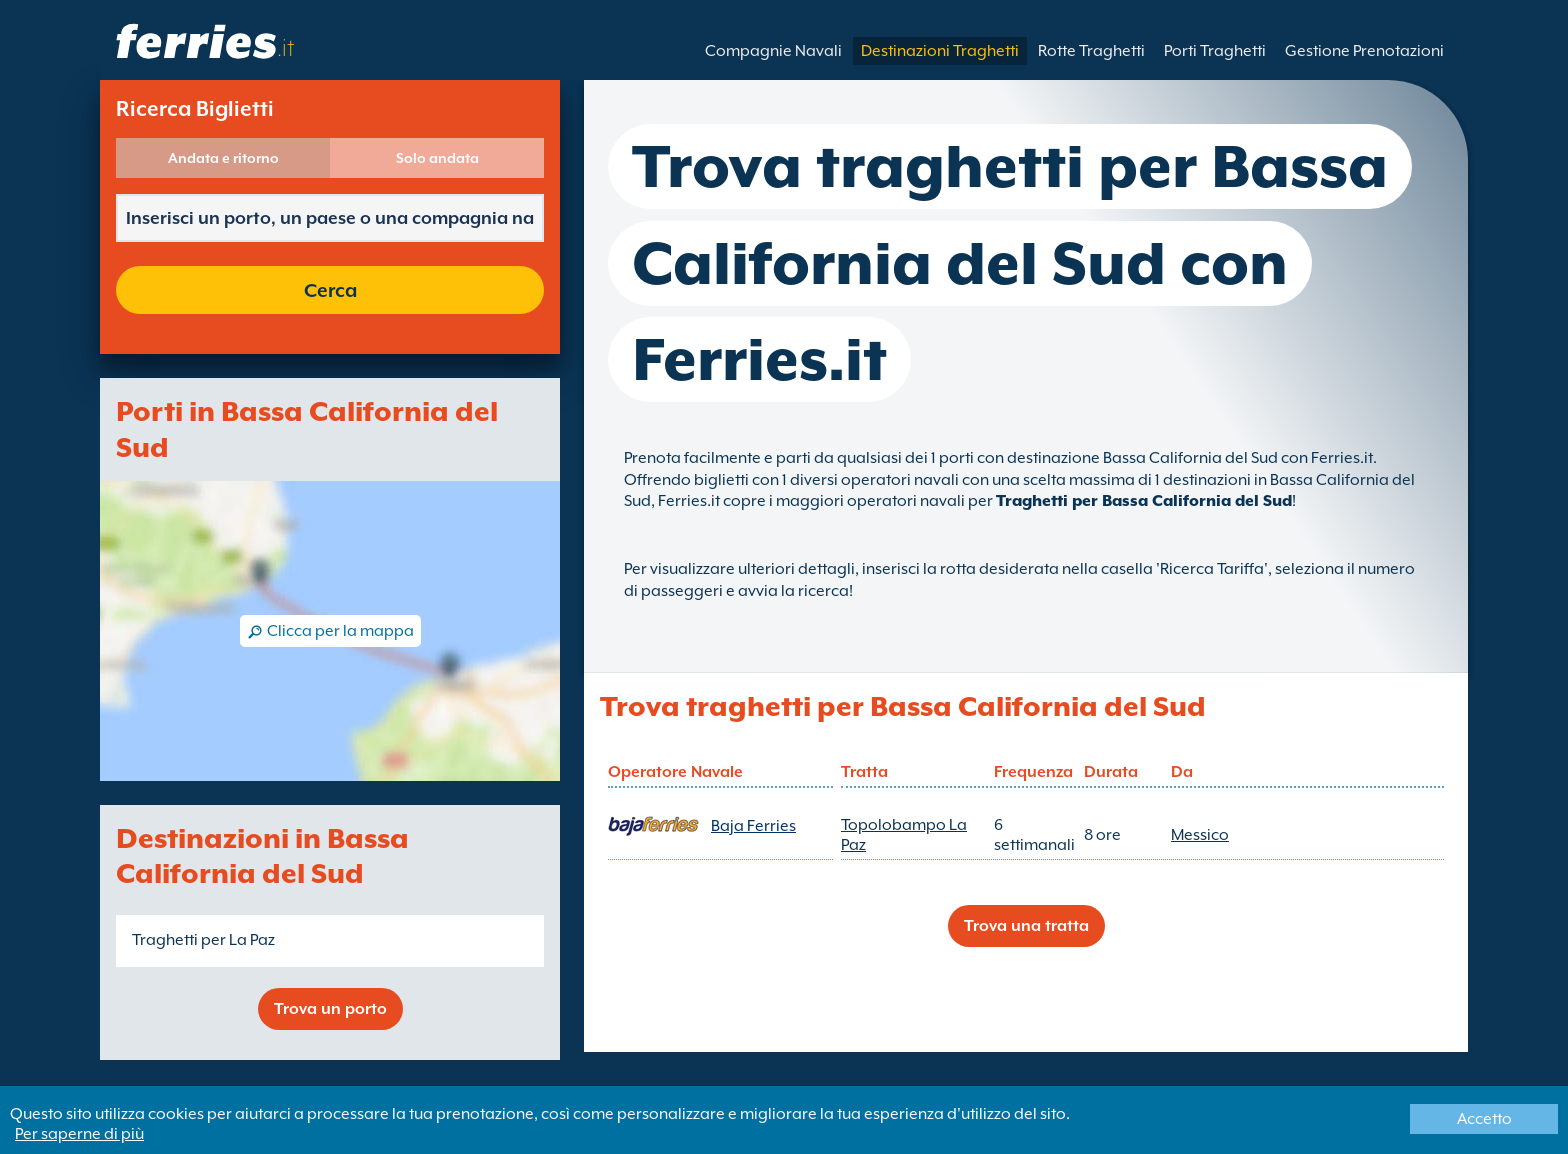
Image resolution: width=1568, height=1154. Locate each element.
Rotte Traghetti (1091, 51)
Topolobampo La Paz (904, 835)
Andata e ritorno (223, 158)
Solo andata (437, 158)
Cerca (330, 290)
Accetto (1484, 1119)
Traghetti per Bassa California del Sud (1144, 501)
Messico (1200, 835)
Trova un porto (330, 1009)
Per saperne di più (79, 1134)
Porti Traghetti (1215, 51)
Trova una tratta (1026, 926)
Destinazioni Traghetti (940, 51)
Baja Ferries (753, 826)
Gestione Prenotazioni (1364, 51)
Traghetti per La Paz (203, 940)
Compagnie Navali (773, 51)
